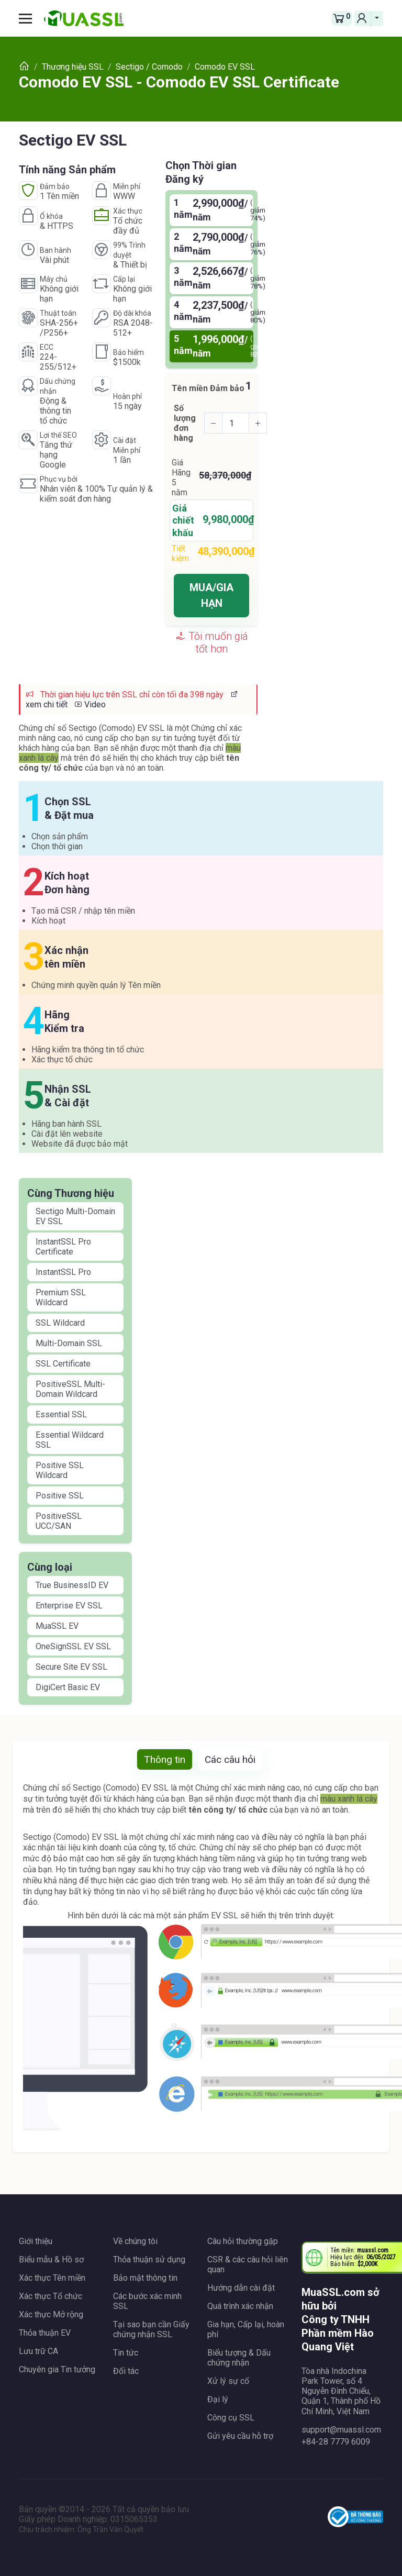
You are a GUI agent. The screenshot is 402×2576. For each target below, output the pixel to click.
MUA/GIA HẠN (211, 595)
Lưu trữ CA (38, 2351)
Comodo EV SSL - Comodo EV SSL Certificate (179, 82)
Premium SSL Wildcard (61, 1297)
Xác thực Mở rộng (51, 2314)
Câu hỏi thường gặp (242, 2241)
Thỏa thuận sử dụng (149, 2259)
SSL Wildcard (60, 1323)
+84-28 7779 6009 (336, 2442)
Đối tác (126, 2371)
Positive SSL (60, 1496)
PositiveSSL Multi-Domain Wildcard (70, 1389)
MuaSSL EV (57, 1626)
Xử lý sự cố (228, 2381)
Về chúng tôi (135, 2241)
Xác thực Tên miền (52, 2278)
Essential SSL (61, 1414)
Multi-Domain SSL (69, 1343)
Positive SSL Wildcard (60, 1470)
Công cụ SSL (230, 2418)
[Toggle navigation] (29, 18)
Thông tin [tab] (164, 1759)
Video (90, 704)
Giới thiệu (35, 2241)
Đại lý (217, 2399)
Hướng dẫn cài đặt (241, 2288)
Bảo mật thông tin (145, 2278)
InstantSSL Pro (63, 1272)
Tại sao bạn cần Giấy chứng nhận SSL (151, 2329)
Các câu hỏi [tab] (230, 1759)
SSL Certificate (63, 1364)
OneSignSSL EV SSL (73, 1646)
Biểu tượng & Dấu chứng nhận (239, 2358)
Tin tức (125, 2353)
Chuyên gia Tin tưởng (57, 2369)
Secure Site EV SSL (71, 1667)
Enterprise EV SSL (69, 1606)
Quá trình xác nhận (240, 2306)
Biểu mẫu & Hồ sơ (51, 2259)
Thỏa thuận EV (45, 2333)
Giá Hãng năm (181, 477)
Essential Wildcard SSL (70, 1440)
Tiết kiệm (180, 553)
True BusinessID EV (72, 1585)
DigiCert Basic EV (68, 1687)
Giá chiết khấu (183, 520)
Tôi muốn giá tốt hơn (211, 642)
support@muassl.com (341, 2430)
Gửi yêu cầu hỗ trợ (240, 2436)
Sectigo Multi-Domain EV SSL (75, 1216)
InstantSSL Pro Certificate (63, 1247)
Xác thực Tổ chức (50, 2296)
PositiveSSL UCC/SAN (59, 1521)
